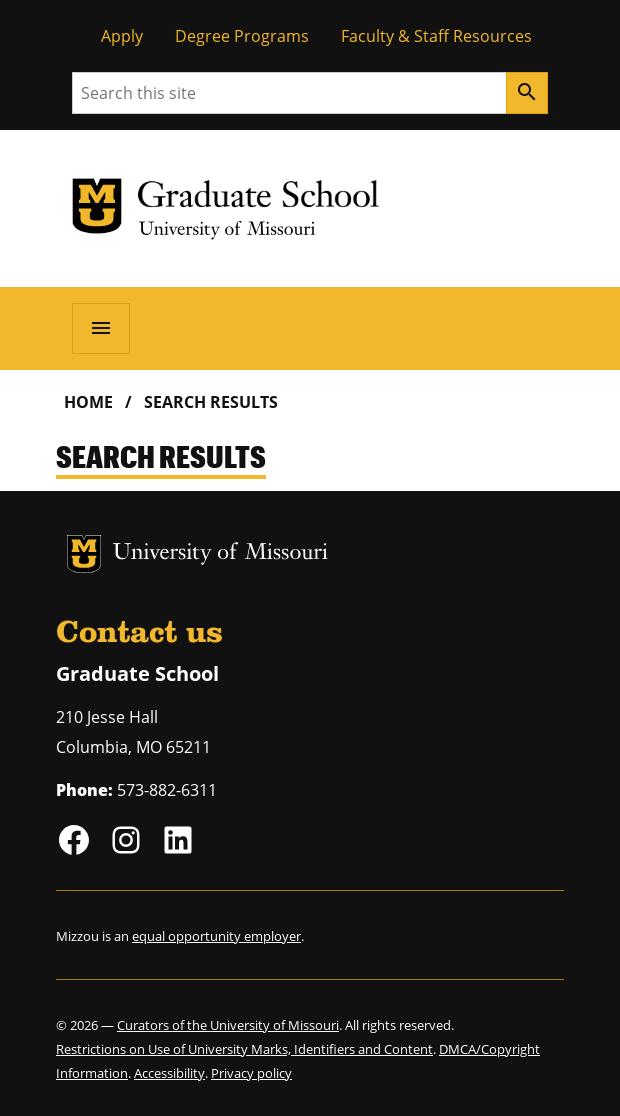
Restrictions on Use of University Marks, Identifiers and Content (244, 1049)
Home (88, 402)
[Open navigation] (101, 328)
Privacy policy (251, 1073)
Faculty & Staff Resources (436, 36)
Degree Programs (242, 36)
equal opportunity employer (216, 936)
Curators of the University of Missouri (228, 1025)
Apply (122, 36)
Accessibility (169, 1073)
